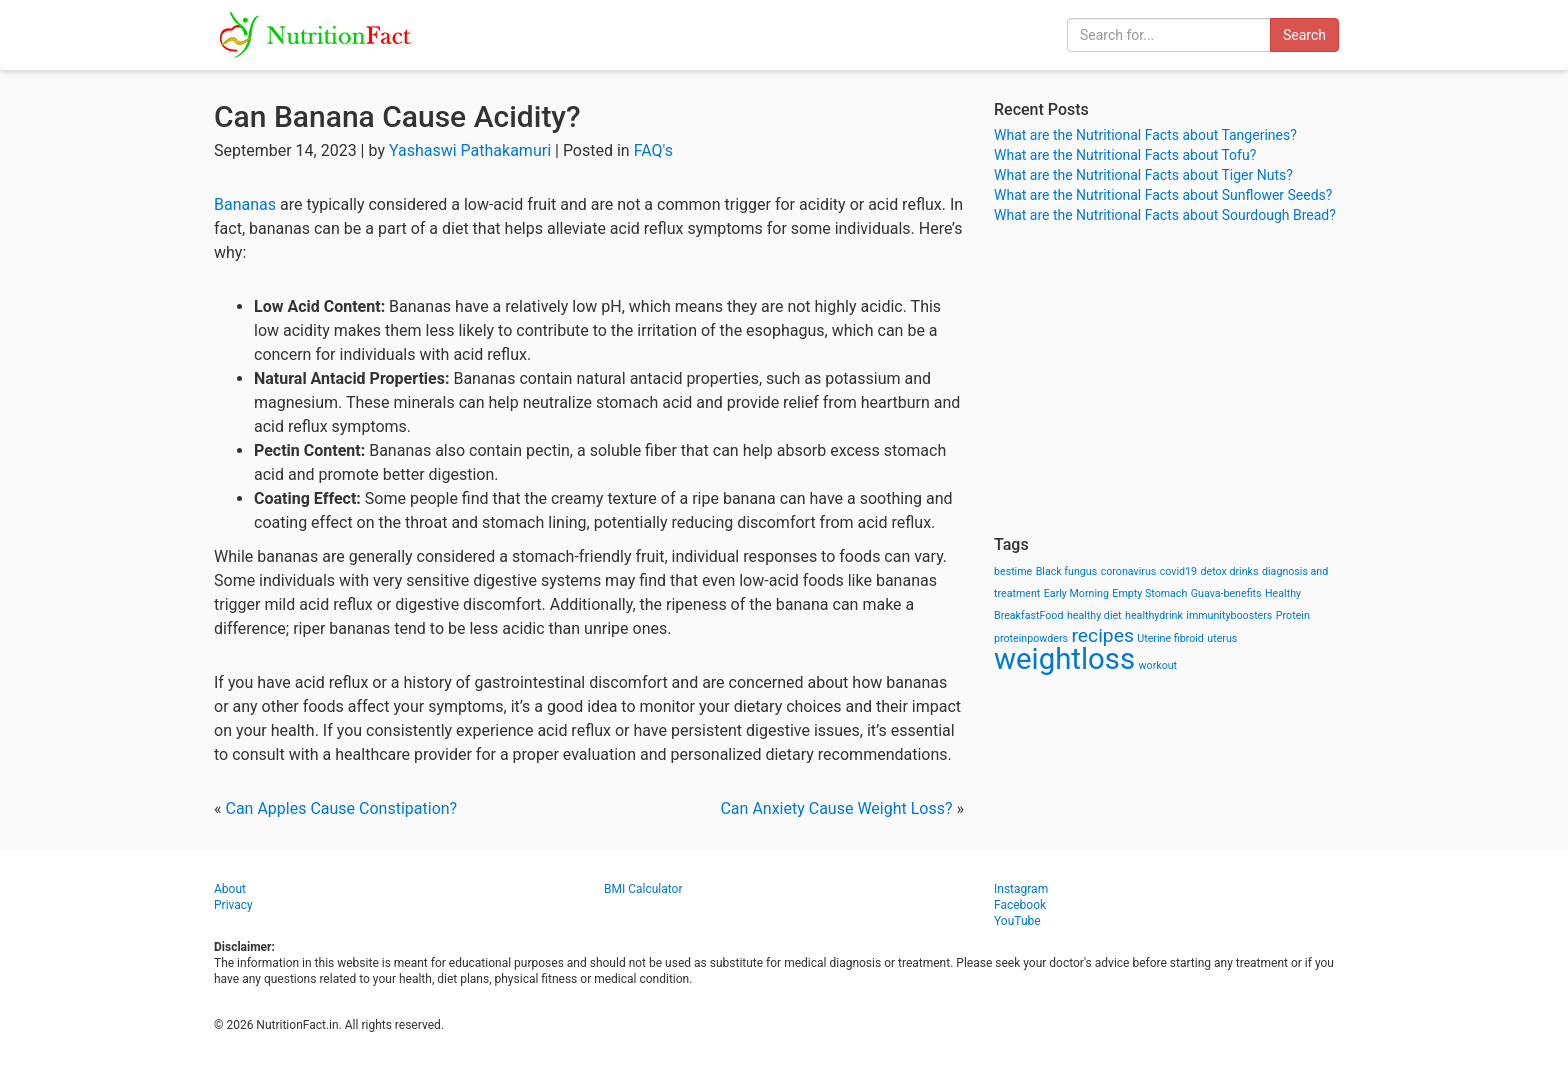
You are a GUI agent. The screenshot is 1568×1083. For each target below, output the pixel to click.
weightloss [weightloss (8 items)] (1064, 659)
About (230, 889)
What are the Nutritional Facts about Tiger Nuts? (1143, 175)
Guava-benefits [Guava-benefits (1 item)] (1226, 593)
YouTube (1017, 921)
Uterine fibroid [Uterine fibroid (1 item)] (1170, 638)
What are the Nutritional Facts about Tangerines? (1145, 135)
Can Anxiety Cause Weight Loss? (836, 808)
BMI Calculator (643, 889)
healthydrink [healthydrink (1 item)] (1154, 615)
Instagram (1021, 889)
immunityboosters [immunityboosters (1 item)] (1229, 615)
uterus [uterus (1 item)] (1222, 638)
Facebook (1020, 905)
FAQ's (653, 150)
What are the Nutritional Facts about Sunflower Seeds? (1163, 195)
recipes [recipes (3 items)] (1103, 635)
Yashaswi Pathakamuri (470, 150)
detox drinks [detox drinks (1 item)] (1230, 571)
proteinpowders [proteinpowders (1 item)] (1031, 638)
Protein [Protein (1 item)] (1293, 615)
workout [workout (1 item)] (1158, 665)
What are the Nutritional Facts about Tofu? (1125, 155)
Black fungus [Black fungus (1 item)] (1066, 571)
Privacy (233, 905)
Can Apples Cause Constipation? (341, 808)
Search (1304, 35)
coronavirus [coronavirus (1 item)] (1129, 571)
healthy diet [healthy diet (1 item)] (1094, 615)
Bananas (245, 204)
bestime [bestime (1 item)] (1013, 571)
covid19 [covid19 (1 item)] (1178, 571)
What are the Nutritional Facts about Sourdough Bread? (1165, 215)
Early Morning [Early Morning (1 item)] (1076, 593)
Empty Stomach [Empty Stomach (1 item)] (1149, 593)
